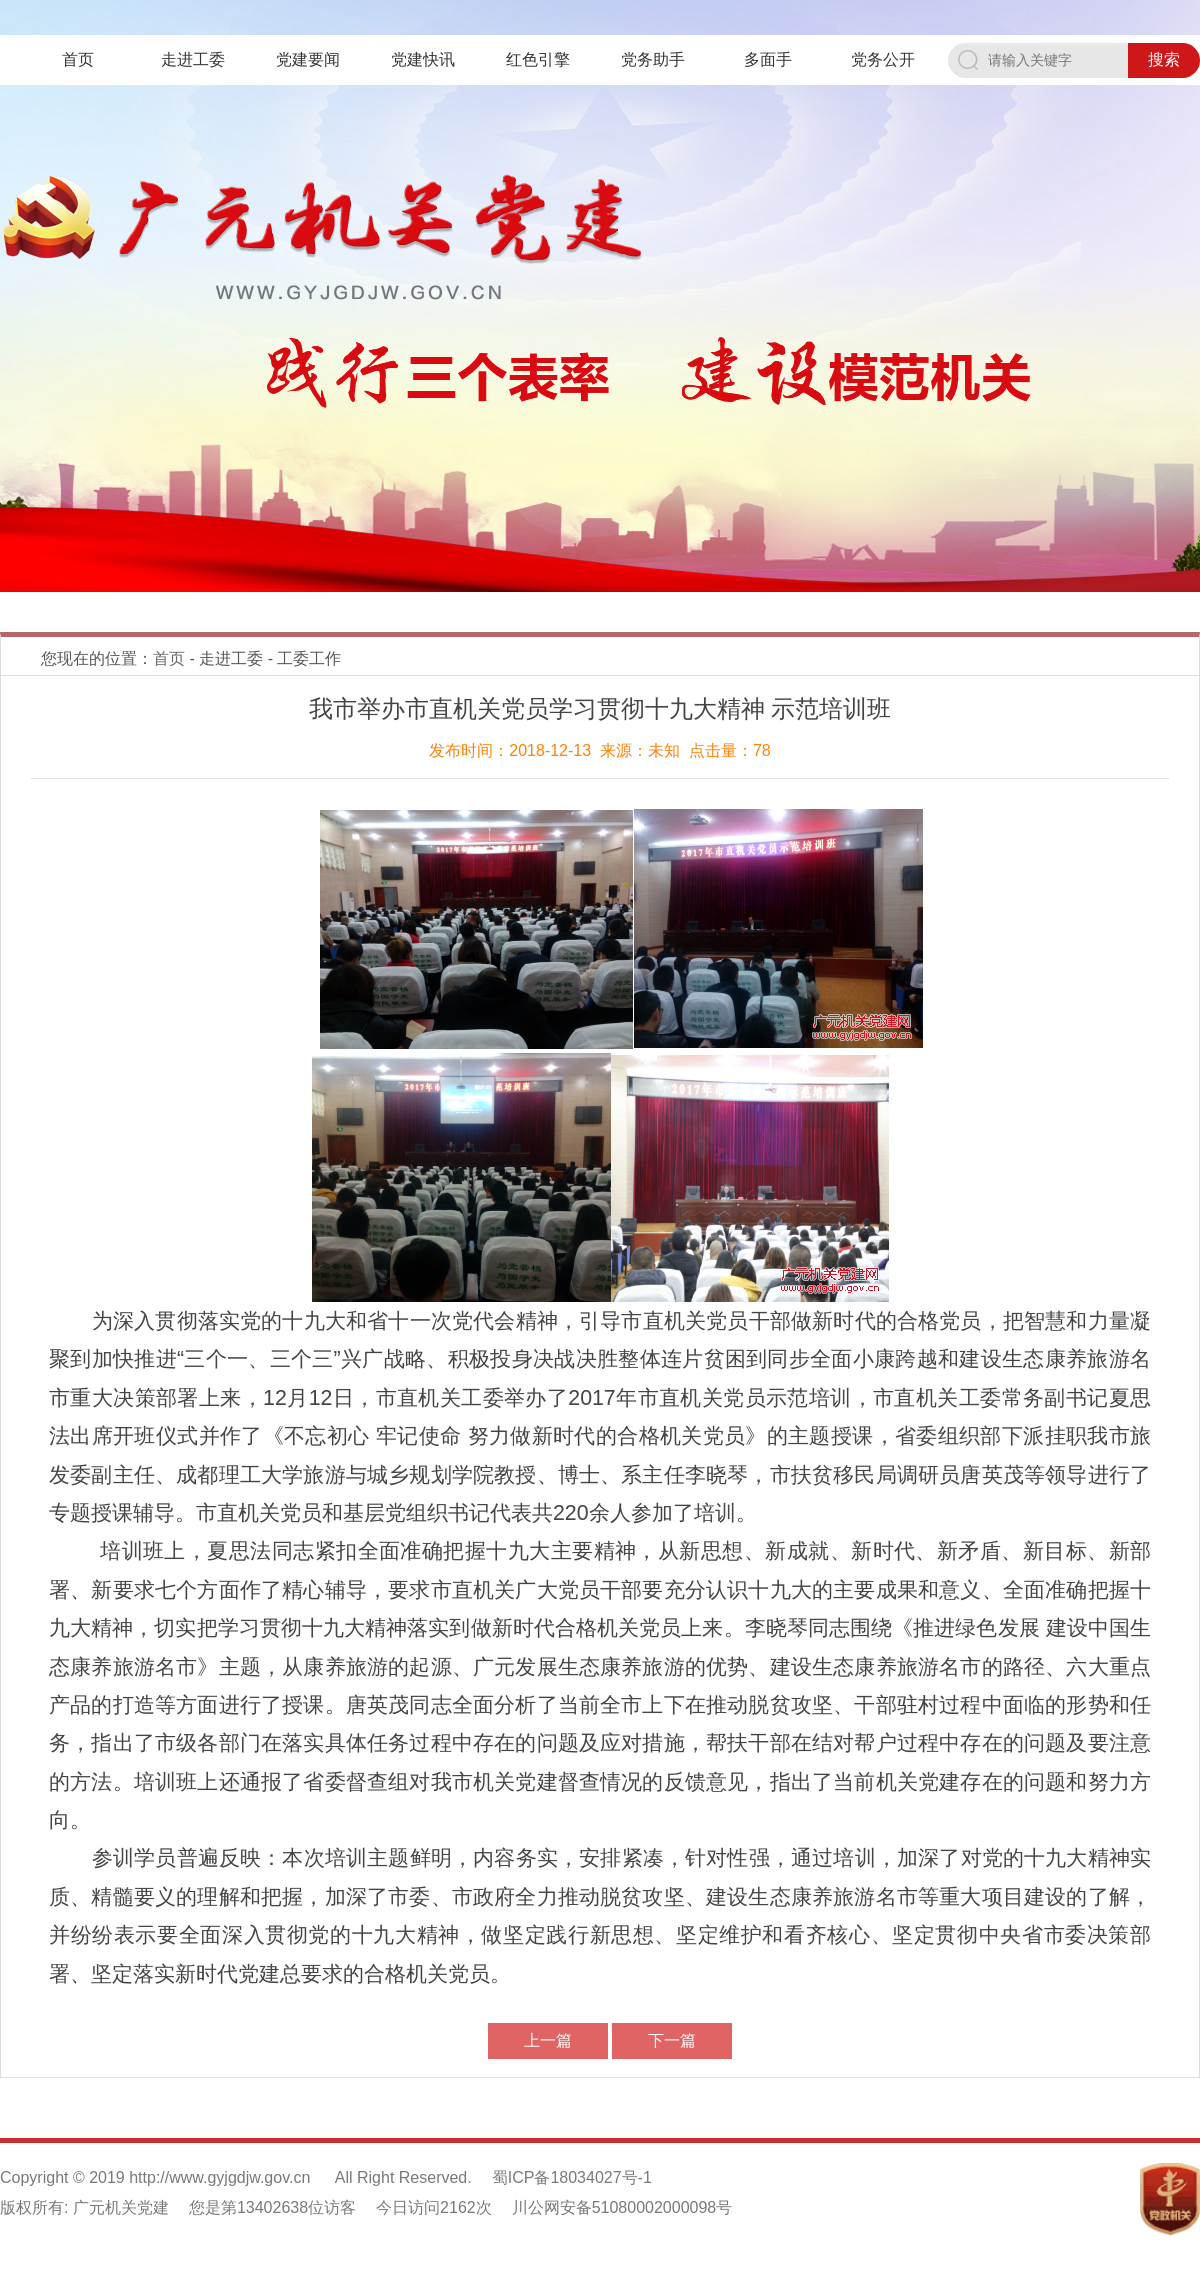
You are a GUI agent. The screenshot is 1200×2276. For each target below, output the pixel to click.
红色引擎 (538, 59)
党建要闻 (308, 59)
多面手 (768, 59)
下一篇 (672, 2040)
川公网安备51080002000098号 (622, 2207)
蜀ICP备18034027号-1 (572, 2177)
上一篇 (548, 2040)
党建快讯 (423, 59)
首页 (78, 59)
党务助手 (653, 59)
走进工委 (193, 59)
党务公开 (883, 59)
